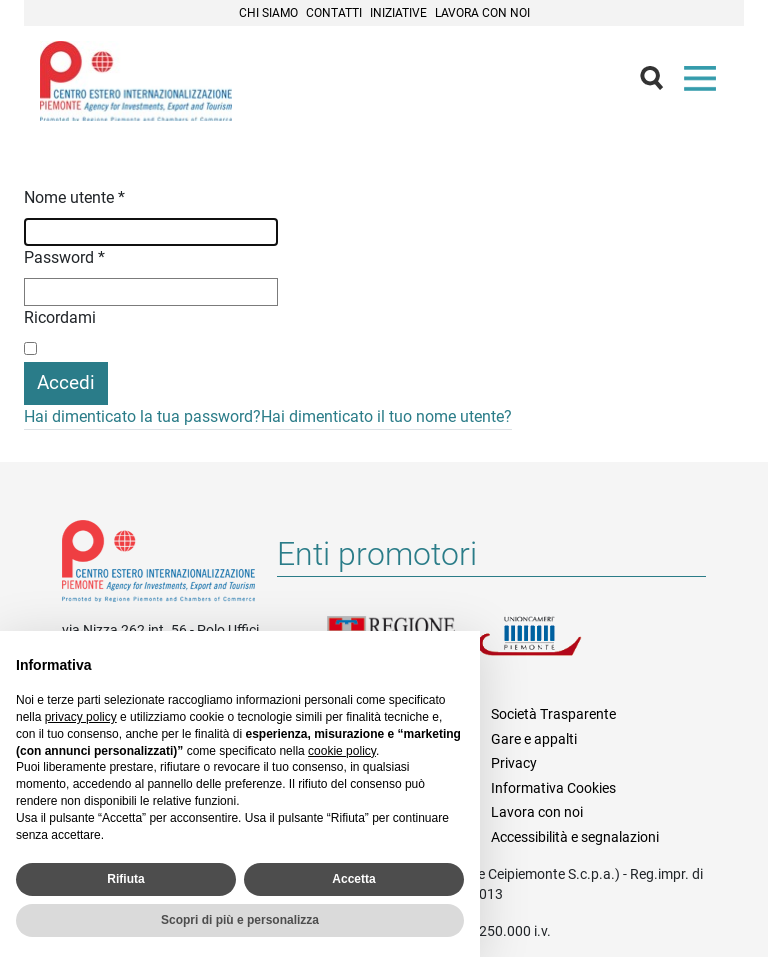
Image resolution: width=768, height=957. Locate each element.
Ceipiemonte (136, 81)
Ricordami (60, 317)
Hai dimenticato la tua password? (142, 416)
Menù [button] (704, 83)
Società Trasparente (553, 714)
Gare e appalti (534, 739)
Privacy (514, 763)
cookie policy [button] (342, 751)
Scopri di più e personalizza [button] (240, 920)
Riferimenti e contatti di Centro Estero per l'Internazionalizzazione (158, 565)
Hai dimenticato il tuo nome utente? (386, 416)
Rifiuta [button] (125, 879)
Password (64, 257)
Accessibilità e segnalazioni (575, 837)
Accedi (66, 382)
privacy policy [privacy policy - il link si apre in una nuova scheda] (81, 717)
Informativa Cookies (553, 788)
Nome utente (74, 197)
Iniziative (398, 13)
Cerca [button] (660, 83)
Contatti (334, 13)
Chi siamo (268, 13)
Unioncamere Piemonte (552, 648)
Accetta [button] (353, 879)
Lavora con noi (482, 13)
